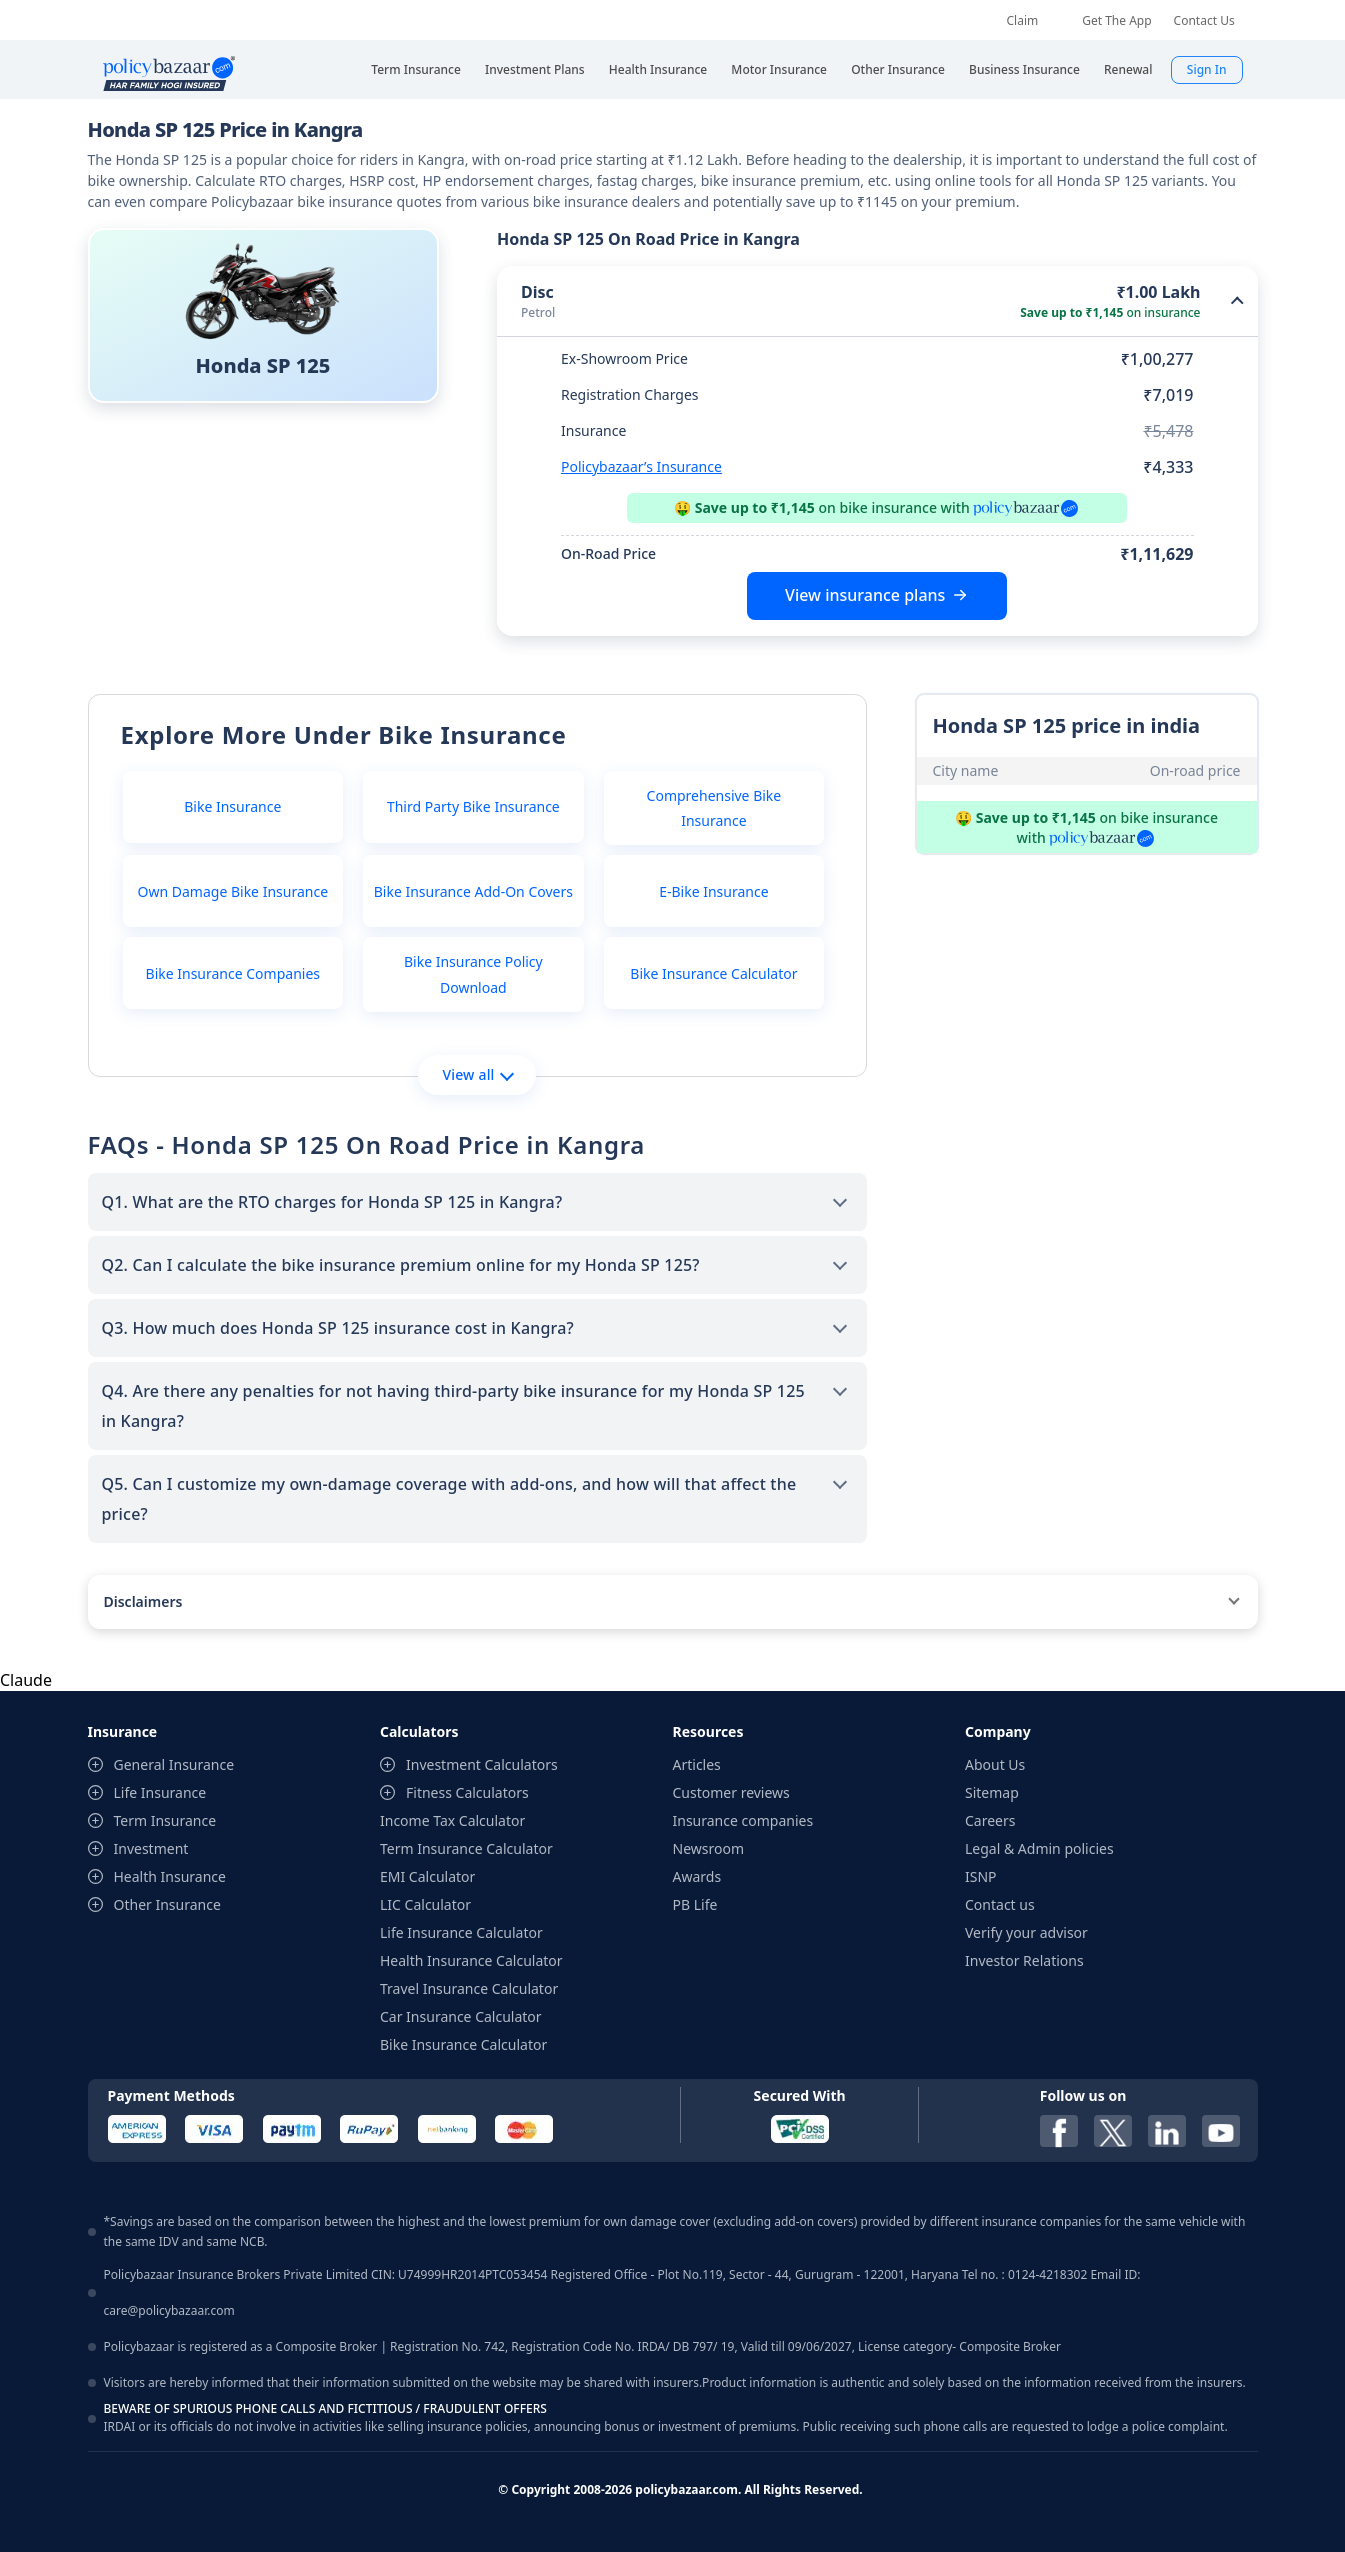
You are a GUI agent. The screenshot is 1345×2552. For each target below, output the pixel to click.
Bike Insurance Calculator (713, 973)
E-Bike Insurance (713, 891)
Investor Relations (1024, 1960)
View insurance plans (865, 595)
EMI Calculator (427, 1876)
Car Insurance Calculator (461, 2016)
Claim (1023, 20)
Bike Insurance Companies (233, 973)
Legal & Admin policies (1039, 1848)
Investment (151, 1848)
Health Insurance (170, 1876)
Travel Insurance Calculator (469, 1988)
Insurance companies (743, 1820)
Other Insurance (167, 1904)
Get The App (1116, 20)
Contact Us (1204, 20)
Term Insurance (165, 1820)
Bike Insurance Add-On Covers (473, 891)
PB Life (695, 1904)
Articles (697, 1764)
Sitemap (992, 1792)
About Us (995, 1764)
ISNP (981, 1876)
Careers (990, 1820)
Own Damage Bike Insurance (233, 891)
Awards (697, 1876)
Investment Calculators (482, 1764)
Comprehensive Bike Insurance (714, 808)
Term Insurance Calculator (466, 1848)
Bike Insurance (232, 806)
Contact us (1000, 1904)
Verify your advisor (1026, 1932)
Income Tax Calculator (452, 1820)
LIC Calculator (425, 1904)
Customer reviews (731, 1792)
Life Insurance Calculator (461, 1932)
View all (477, 1074)
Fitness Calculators (467, 1792)
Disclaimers (143, 1601)
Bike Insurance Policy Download (473, 974)
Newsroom (709, 1848)
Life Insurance (160, 1792)
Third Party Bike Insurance (473, 806)
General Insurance (174, 1764)
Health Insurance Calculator (471, 1960)
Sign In (1207, 69)
